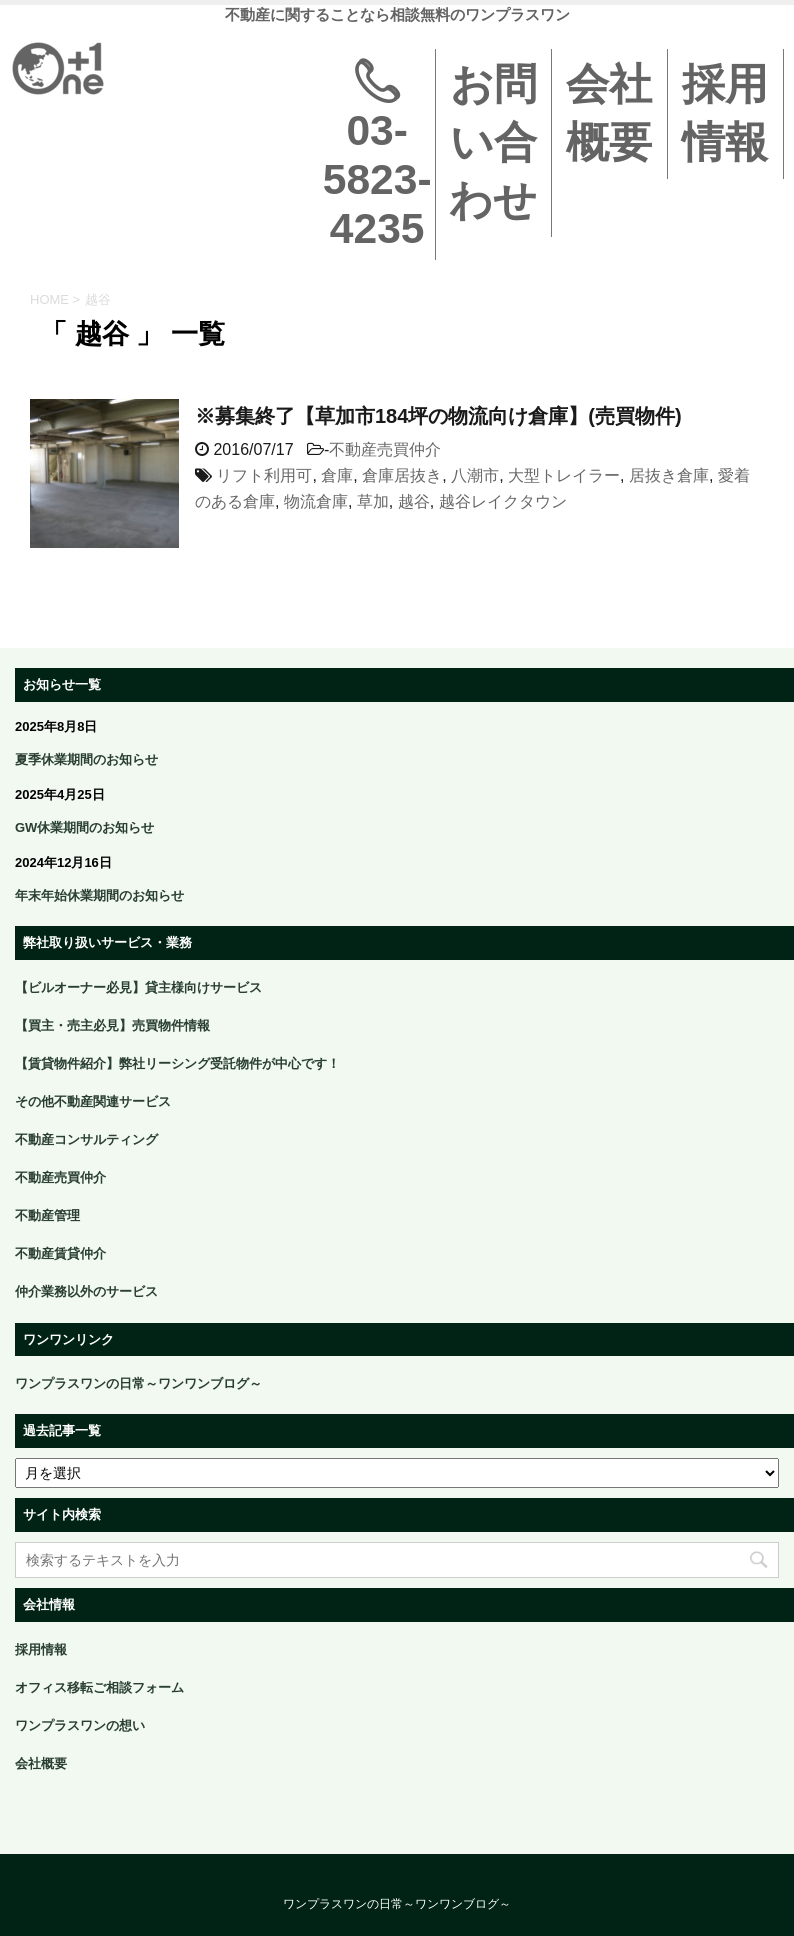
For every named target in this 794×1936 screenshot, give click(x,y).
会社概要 (609, 113)
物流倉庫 (316, 501)
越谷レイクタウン (503, 501)
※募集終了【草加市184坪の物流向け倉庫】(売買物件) (438, 416)
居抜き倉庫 (669, 475)
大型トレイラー (564, 475)
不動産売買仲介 (385, 449)
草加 (373, 501)
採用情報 (725, 113)
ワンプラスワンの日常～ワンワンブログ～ (397, 1905)
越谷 (414, 501)
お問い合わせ (493, 142)
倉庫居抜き (402, 475)
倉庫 (337, 475)
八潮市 (475, 475)
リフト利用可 (264, 475)
